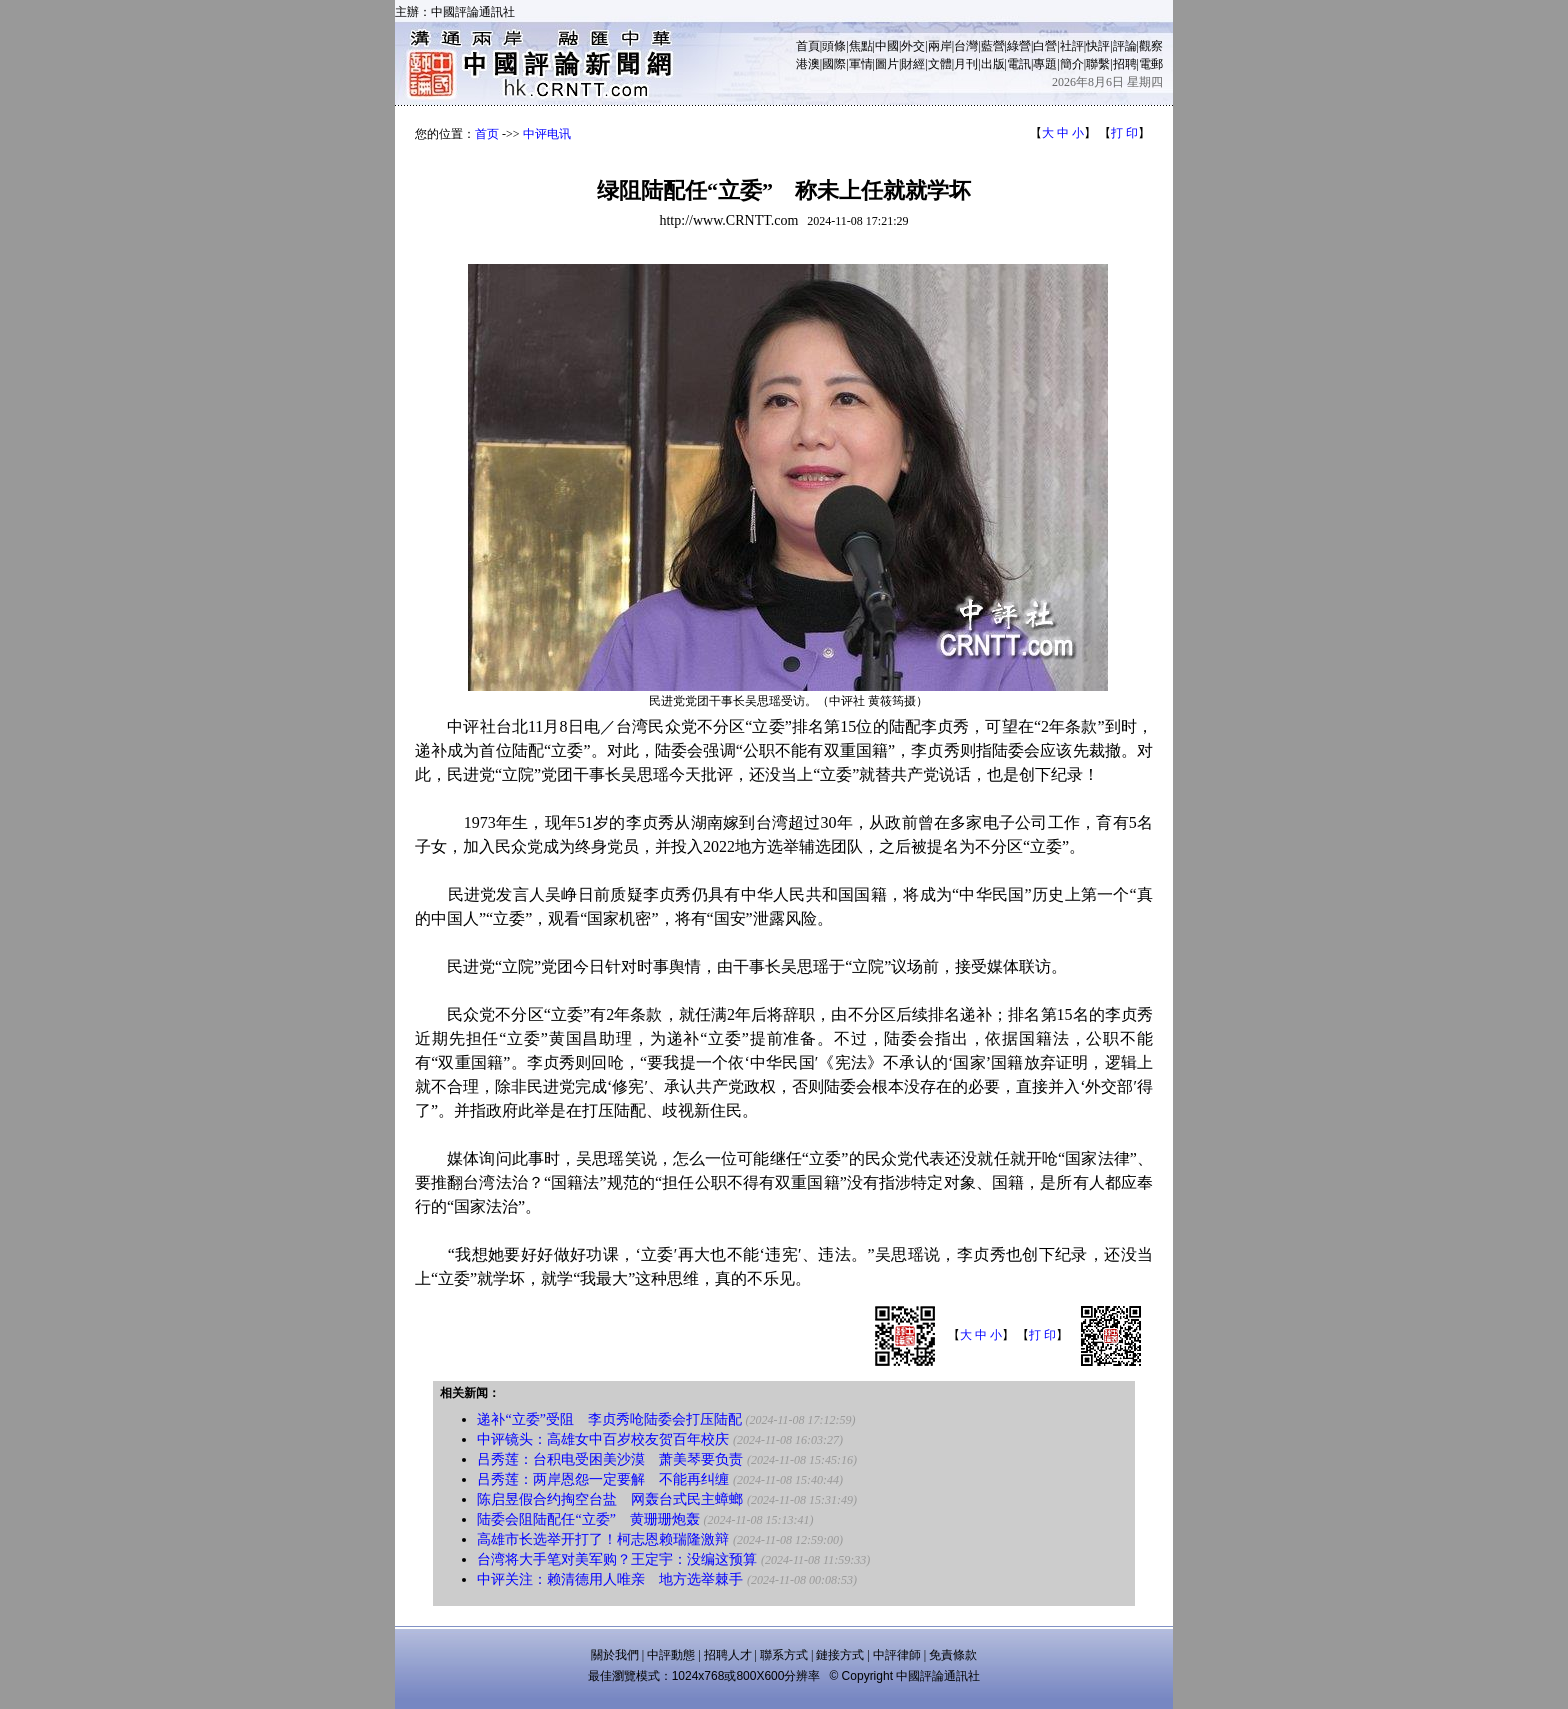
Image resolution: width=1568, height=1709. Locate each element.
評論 (1125, 46)
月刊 (966, 64)
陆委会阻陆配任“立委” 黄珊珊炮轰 (588, 1519)
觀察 (1151, 46)
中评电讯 (547, 134)
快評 (1098, 46)
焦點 (861, 46)
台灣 (966, 46)
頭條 (834, 46)
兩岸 (940, 46)
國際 (834, 64)
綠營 (1019, 46)
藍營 (993, 46)
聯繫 (1098, 64)
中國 (887, 46)
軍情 (861, 64)
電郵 (1151, 64)
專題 (1045, 64)
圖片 (887, 64)
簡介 (1072, 64)
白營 (1045, 46)
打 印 (1124, 133)
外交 (913, 46)
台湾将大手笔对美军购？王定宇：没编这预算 (617, 1559)
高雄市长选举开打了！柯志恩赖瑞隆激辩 (603, 1539)
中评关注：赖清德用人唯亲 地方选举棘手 (610, 1579)
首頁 (808, 46)
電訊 (1019, 64)
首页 (487, 134)
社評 (1072, 46)
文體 (940, 64)
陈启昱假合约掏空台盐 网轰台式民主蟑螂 (610, 1499)
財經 (913, 64)
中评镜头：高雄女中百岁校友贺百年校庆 (603, 1439)
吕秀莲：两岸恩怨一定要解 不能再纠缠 (603, 1479)
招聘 (1125, 64)
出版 (993, 64)
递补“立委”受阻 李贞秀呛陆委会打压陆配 (609, 1419)
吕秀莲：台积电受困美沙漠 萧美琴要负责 (610, 1459)
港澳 (808, 64)
